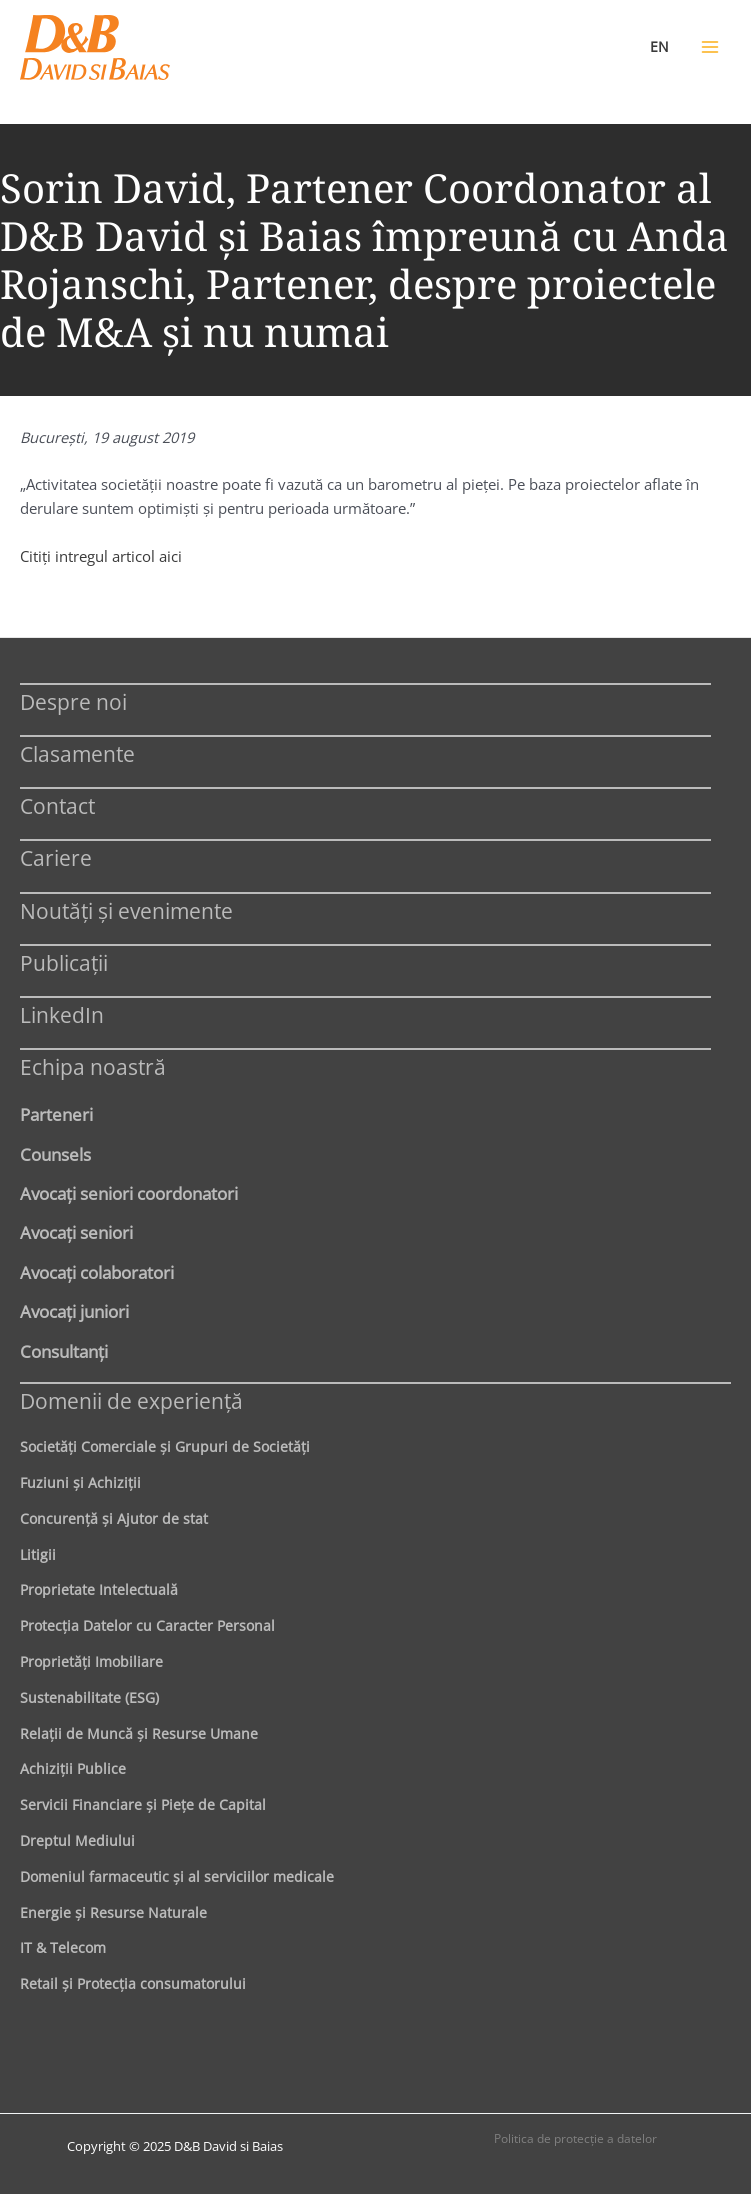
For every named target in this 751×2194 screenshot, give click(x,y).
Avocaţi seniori (76, 1232)
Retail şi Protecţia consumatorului (133, 1983)
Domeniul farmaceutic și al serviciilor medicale (177, 1876)
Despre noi (73, 701)
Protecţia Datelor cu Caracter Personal (147, 1625)
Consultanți (64, 1351)
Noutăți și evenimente (126, 910)
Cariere (56, 857)
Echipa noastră (93, 1066)
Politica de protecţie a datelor (575, 2138)
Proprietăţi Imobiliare (91, 1661)
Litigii (38, 1554)
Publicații (64, 962)
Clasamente (77, 753)
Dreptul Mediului (77, 1840)
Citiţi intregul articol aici (101, 556)
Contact (57, 805)
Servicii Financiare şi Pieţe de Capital (143, 1804)
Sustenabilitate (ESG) (89, 1697)
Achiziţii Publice (73, 1768)
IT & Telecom (63, 1947)
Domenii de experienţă (131, 1400)
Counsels (55, 1154)
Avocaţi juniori (74, 1311)
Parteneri (56, 1114)
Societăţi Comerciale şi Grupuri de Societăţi (165, 1446)
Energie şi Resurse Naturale (113, 1912)
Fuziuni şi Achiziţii (80, 1482)
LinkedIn (62, 1014)
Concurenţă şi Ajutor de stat (114, 1518)
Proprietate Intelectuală (99, 1589)
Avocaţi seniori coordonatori (129, 1193)
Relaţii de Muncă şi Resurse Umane (139, 1733)
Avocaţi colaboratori (97, 1272)
